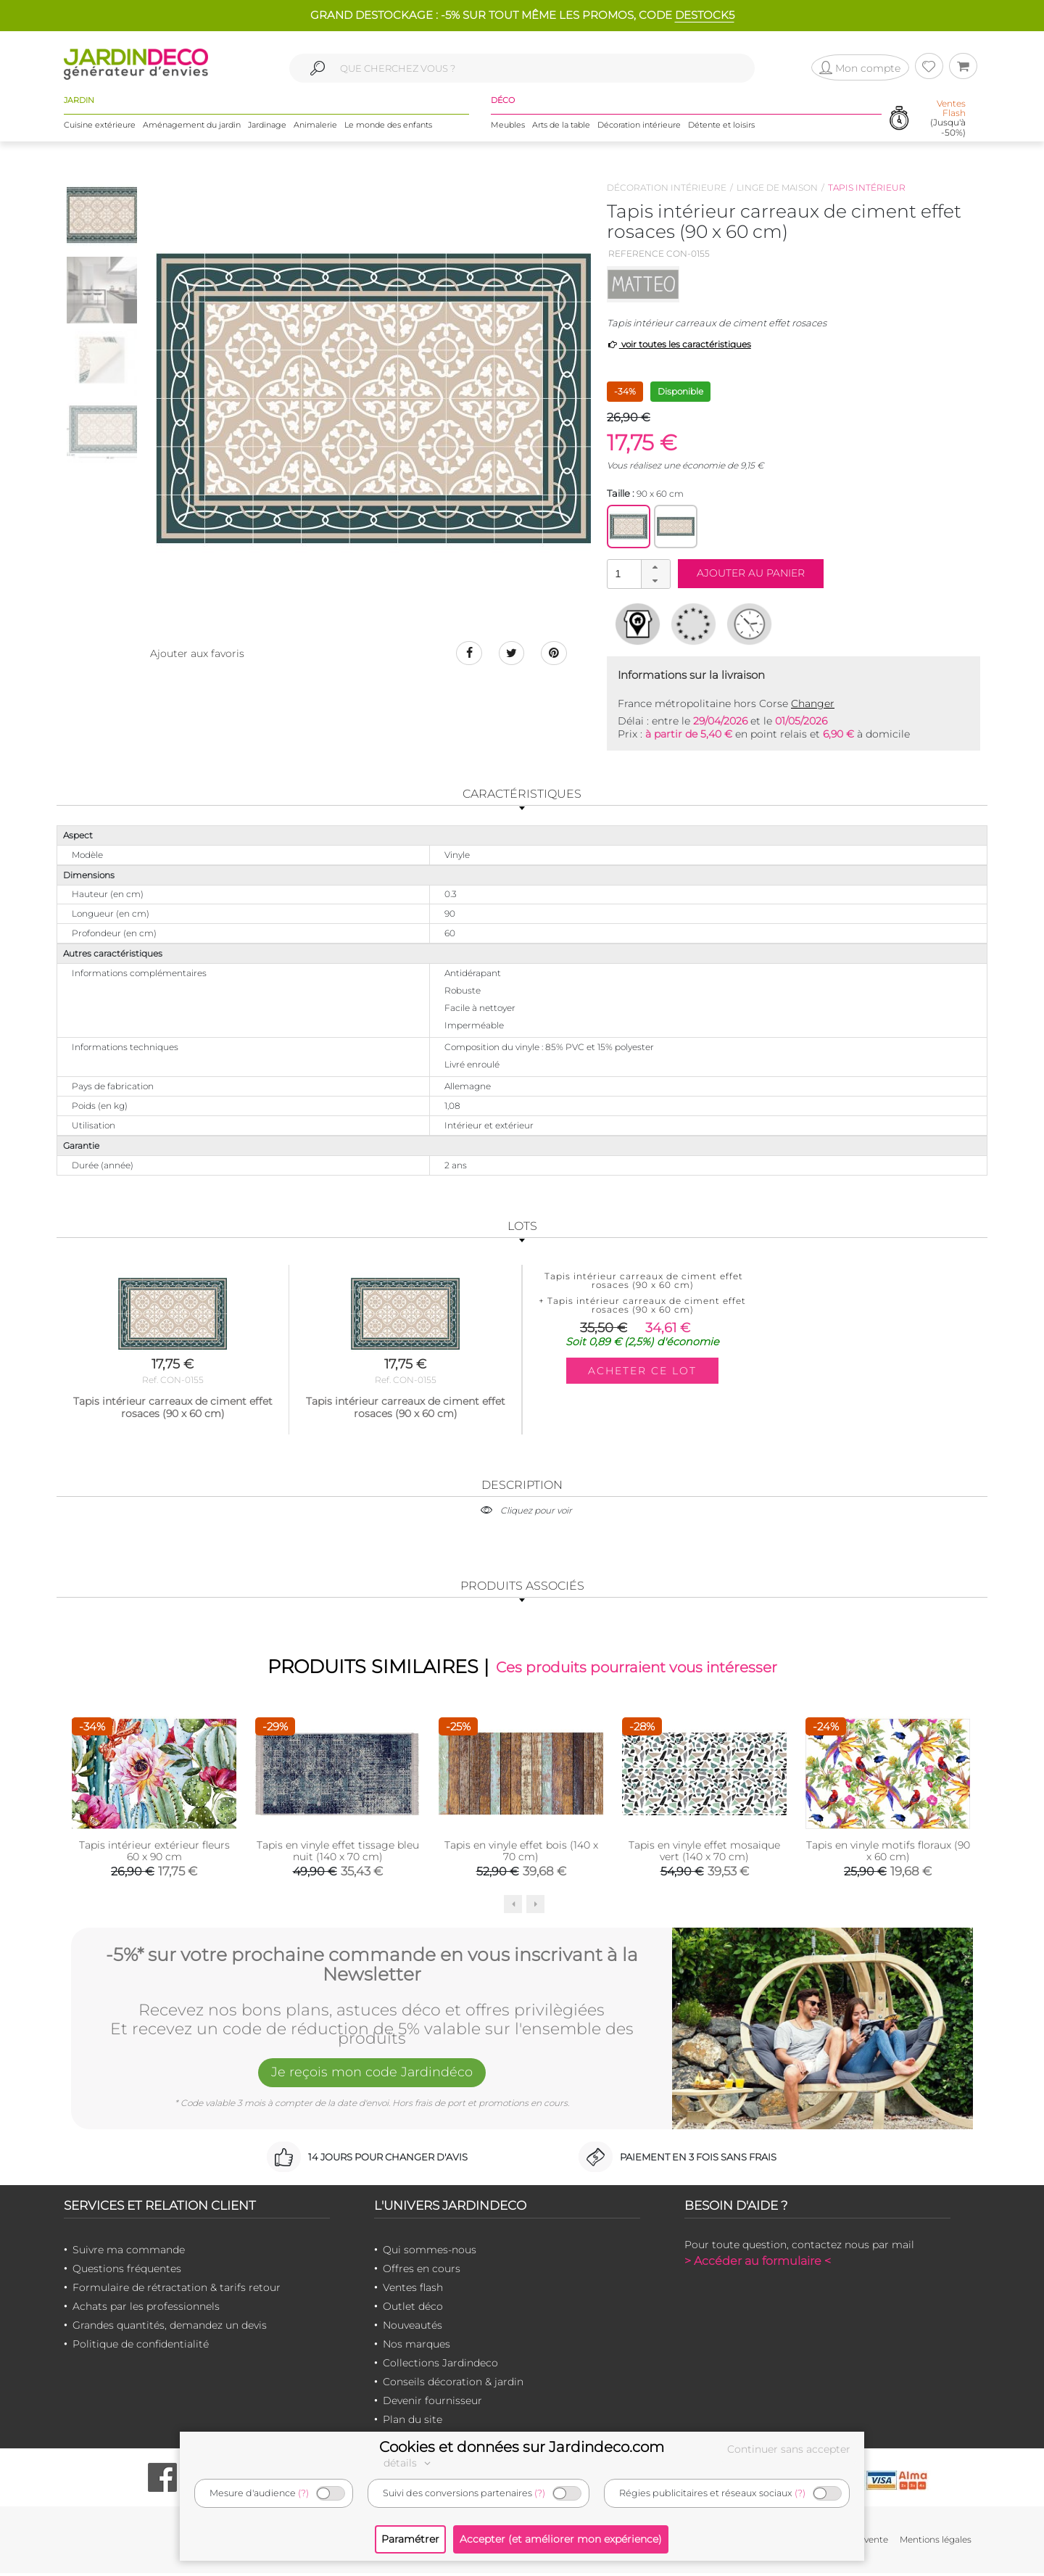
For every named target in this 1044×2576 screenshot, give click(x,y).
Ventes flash (413, 2290)
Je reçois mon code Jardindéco (372, 2077)
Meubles (508, 130)
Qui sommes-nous (429, 2252)
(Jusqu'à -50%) (948, 123)
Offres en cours (421, 2271)
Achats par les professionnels (146, 2309)
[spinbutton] (637, 573)
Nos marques (416, 2346)
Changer (812, 703)
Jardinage (267, 130)
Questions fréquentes (126, 2271)
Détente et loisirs (721, 130)
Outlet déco (413, 2309)
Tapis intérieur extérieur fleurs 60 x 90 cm (154, 1853)
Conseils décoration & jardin (453, 2384)
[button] (655, 567)
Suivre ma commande (128, 2252)
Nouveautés (412, 2327)
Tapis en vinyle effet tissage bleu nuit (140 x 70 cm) (338, 1853)
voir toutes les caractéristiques (679, 344)
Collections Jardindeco (440, 2365)
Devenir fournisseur (432, 2403)
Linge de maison (777, 187)
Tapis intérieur (867, 187)
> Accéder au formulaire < (757, 2264)
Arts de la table (561, 130)
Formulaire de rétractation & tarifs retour (176, 2290)
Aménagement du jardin (192, 130)
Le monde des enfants (388, 130)
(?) (303, 2493)
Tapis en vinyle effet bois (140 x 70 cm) (521, 1853)
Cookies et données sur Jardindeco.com (521, 2447)
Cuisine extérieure (100, 130)
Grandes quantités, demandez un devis (169, 2327)
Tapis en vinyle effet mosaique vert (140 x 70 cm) (704, 1853)
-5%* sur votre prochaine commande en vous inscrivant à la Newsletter (372, 1964)
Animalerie (315, 130)
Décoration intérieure (639, 130)
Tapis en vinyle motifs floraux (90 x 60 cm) (888, 1853)
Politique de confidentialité (140, 2346)
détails (409, 2462)
